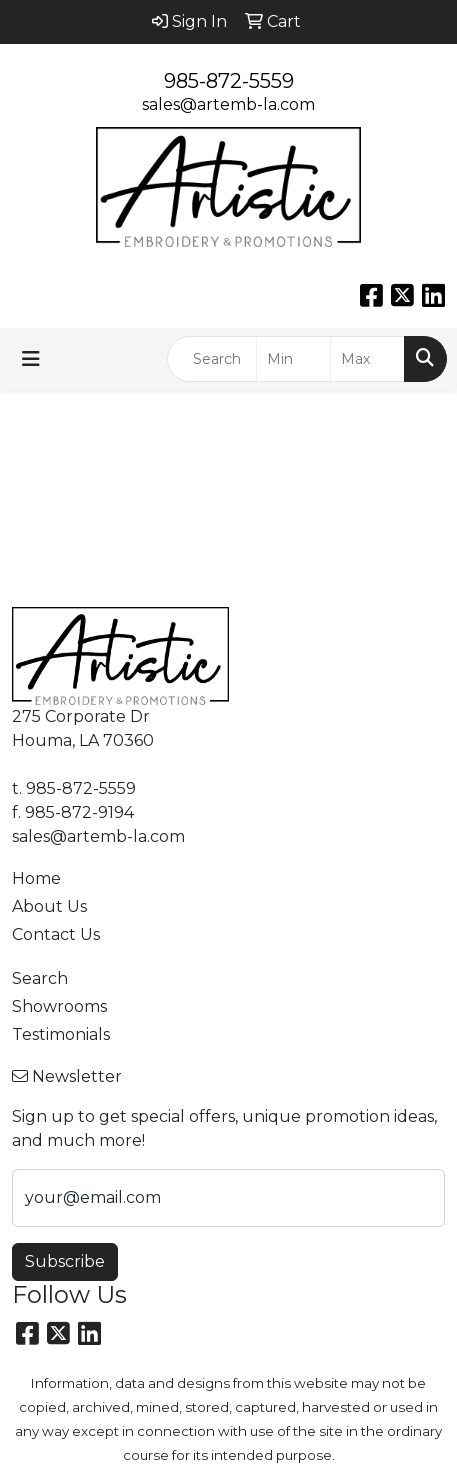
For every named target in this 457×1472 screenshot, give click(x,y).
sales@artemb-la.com (228, 104)
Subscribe (65, 1261)
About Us (49, 906)
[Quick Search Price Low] (293, 359)
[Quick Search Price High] (367, 359)
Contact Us (56, 934)
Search (40, 978)
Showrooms (59, 1006)
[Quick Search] (212, 359)
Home (36, 878)
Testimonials (61, 1034)
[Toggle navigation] (31, 359)
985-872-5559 (229, 81)
